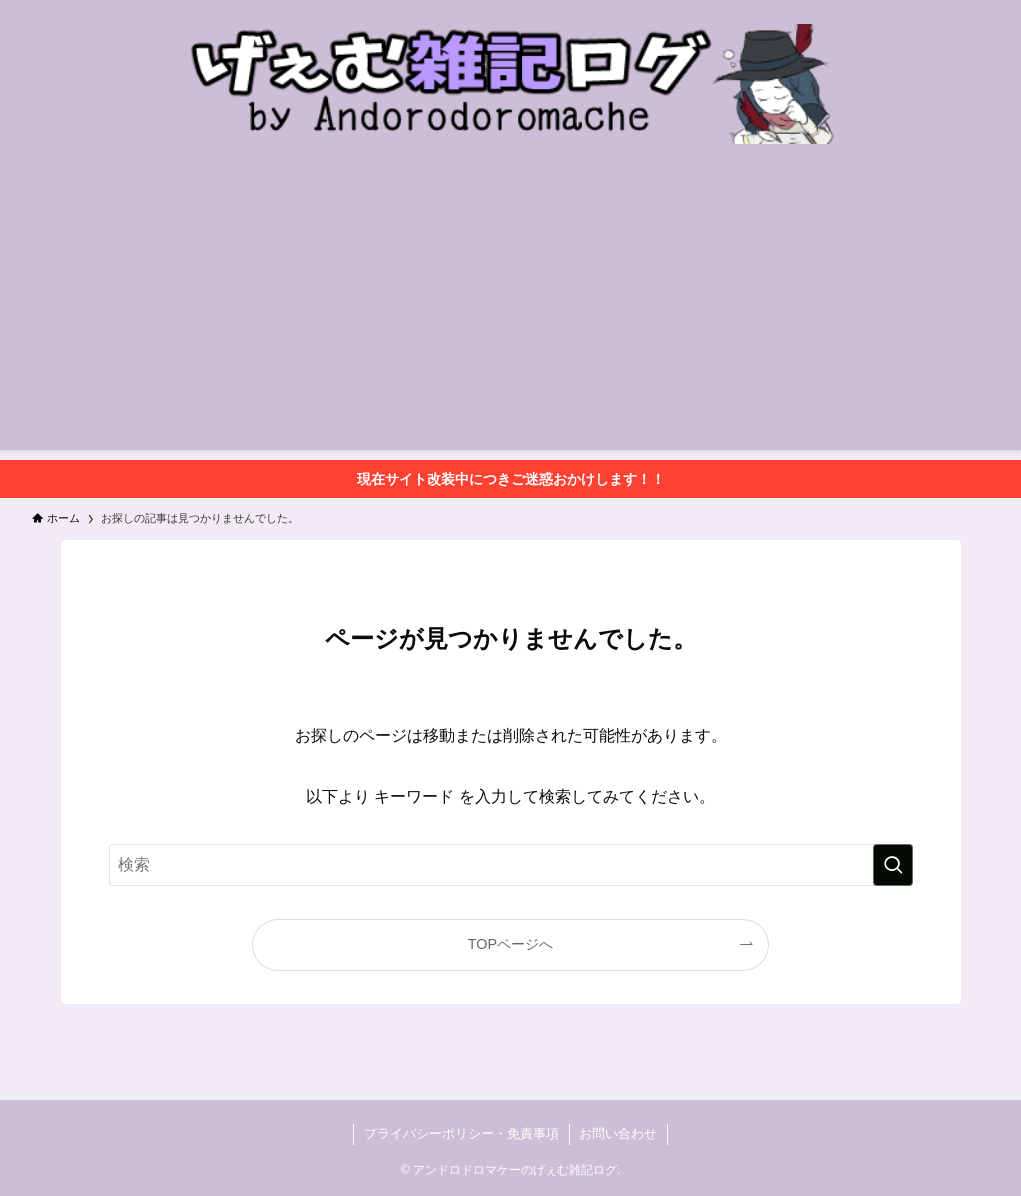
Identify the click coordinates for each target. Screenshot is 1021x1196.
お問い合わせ (618, 1133)
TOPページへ (510, 944)
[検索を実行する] (893, 865)
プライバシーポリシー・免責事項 (461, 1133)
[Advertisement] (510, 310)
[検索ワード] (511, 865)
